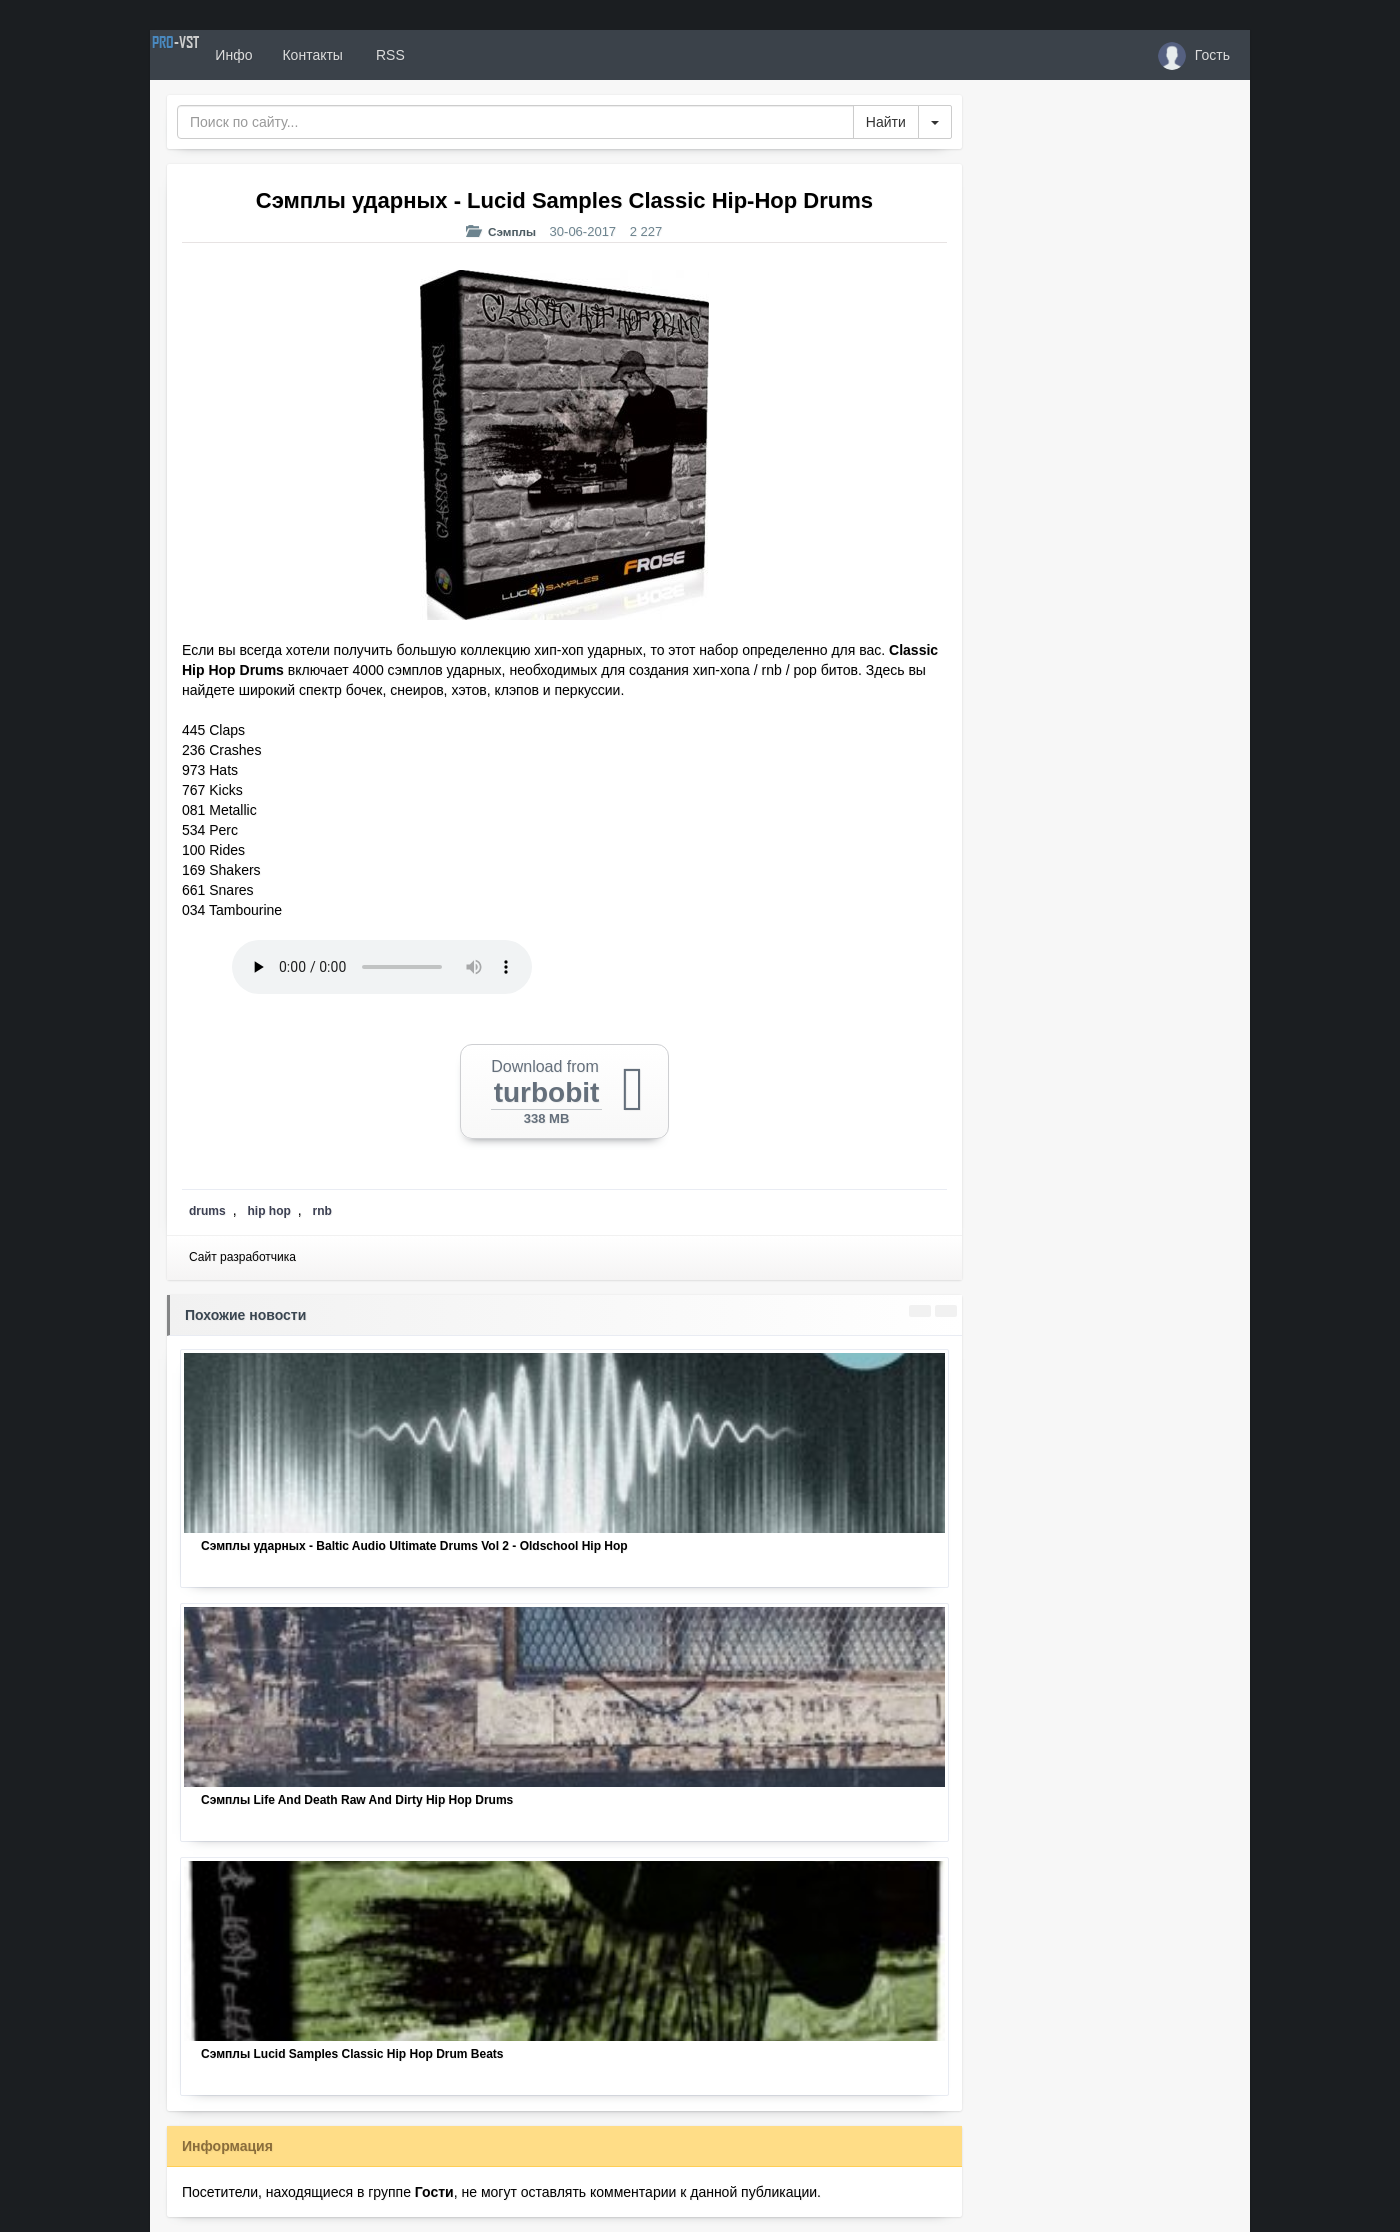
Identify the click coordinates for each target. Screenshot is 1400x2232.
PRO (210, 55)
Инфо (303, 55)
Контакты (382, 55)
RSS (459, 55)
